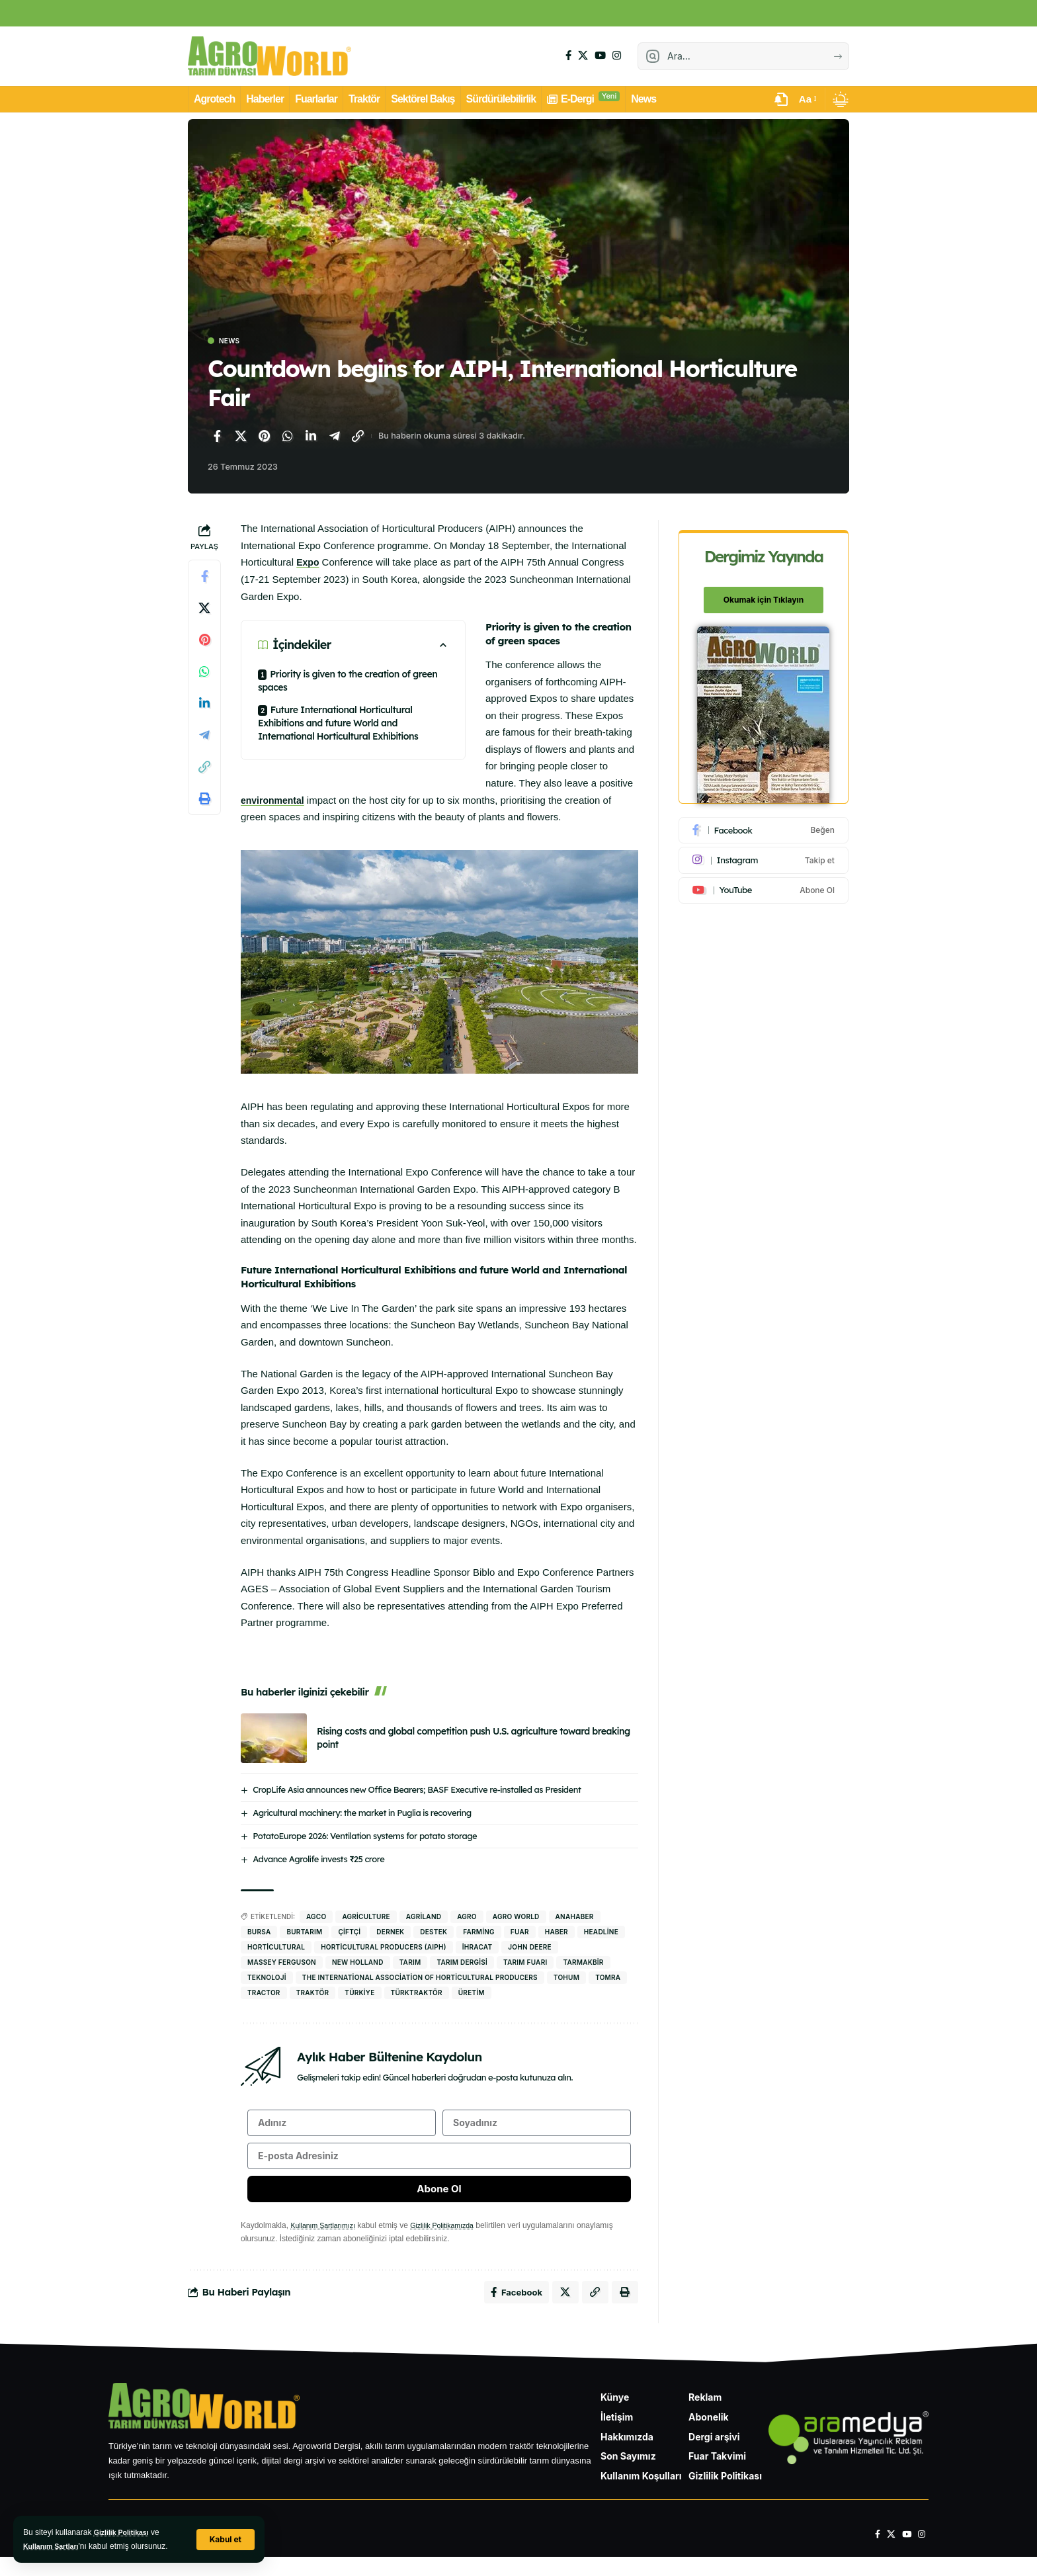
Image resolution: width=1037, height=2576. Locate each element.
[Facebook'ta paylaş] (217, 438)
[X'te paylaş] (240, 438)
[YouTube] (600, 55)
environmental (275, 801)
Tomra (607, 1979)
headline (601, 1933)
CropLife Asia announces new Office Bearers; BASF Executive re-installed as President (417, 1790)
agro (467, 1918)
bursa (258, 1933)
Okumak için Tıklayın (764, 592)
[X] (583, 55)
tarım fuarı (525, 1963)
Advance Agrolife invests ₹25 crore (318, 1860)
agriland (423, 1918)
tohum (566, 1979)
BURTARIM (304, 1933)
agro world (516, 1918)
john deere (529, 1948)
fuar (520, 1933)
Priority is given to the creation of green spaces (347, 682)
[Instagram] (616, 55)
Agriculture (366, 1918)
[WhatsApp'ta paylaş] (287, 438)
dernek (390, 1933)
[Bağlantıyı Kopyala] (358, 438)
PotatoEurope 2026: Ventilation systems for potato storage (365, 1837)
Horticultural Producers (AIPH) (383, 1948)
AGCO (316, 1918)
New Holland (358, 1963)
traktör (312, 1994)
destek (433, 1933)
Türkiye (359, 1994)
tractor (263, 1994)
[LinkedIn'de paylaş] (311, 438)
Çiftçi (349, 1933)
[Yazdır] (204, 800)
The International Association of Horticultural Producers (420, 1979)
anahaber (575, 1918)
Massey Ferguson (281, 1963)
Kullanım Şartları (54, 2546)
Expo (308, 564)
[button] (224, 2539)
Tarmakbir (583, 1963)
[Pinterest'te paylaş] (264, 438)
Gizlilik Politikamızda (455, 2240)
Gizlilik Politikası (125, 2532)
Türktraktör (416, 1994)
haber (556, 1933)
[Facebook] (568, 55)
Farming (479, 1933)
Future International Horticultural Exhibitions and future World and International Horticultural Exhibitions (338, 724)
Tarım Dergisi (461, 1963)
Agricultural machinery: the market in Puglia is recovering (362, 1814)
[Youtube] (765, 883)
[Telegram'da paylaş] (334, 438)
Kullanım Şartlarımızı (327, 2240)
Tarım (410, 1963)
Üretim (471, 1994)
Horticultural (276, 1948)
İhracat (477, 1948)
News (234, 341)
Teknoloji (266, 1979)
